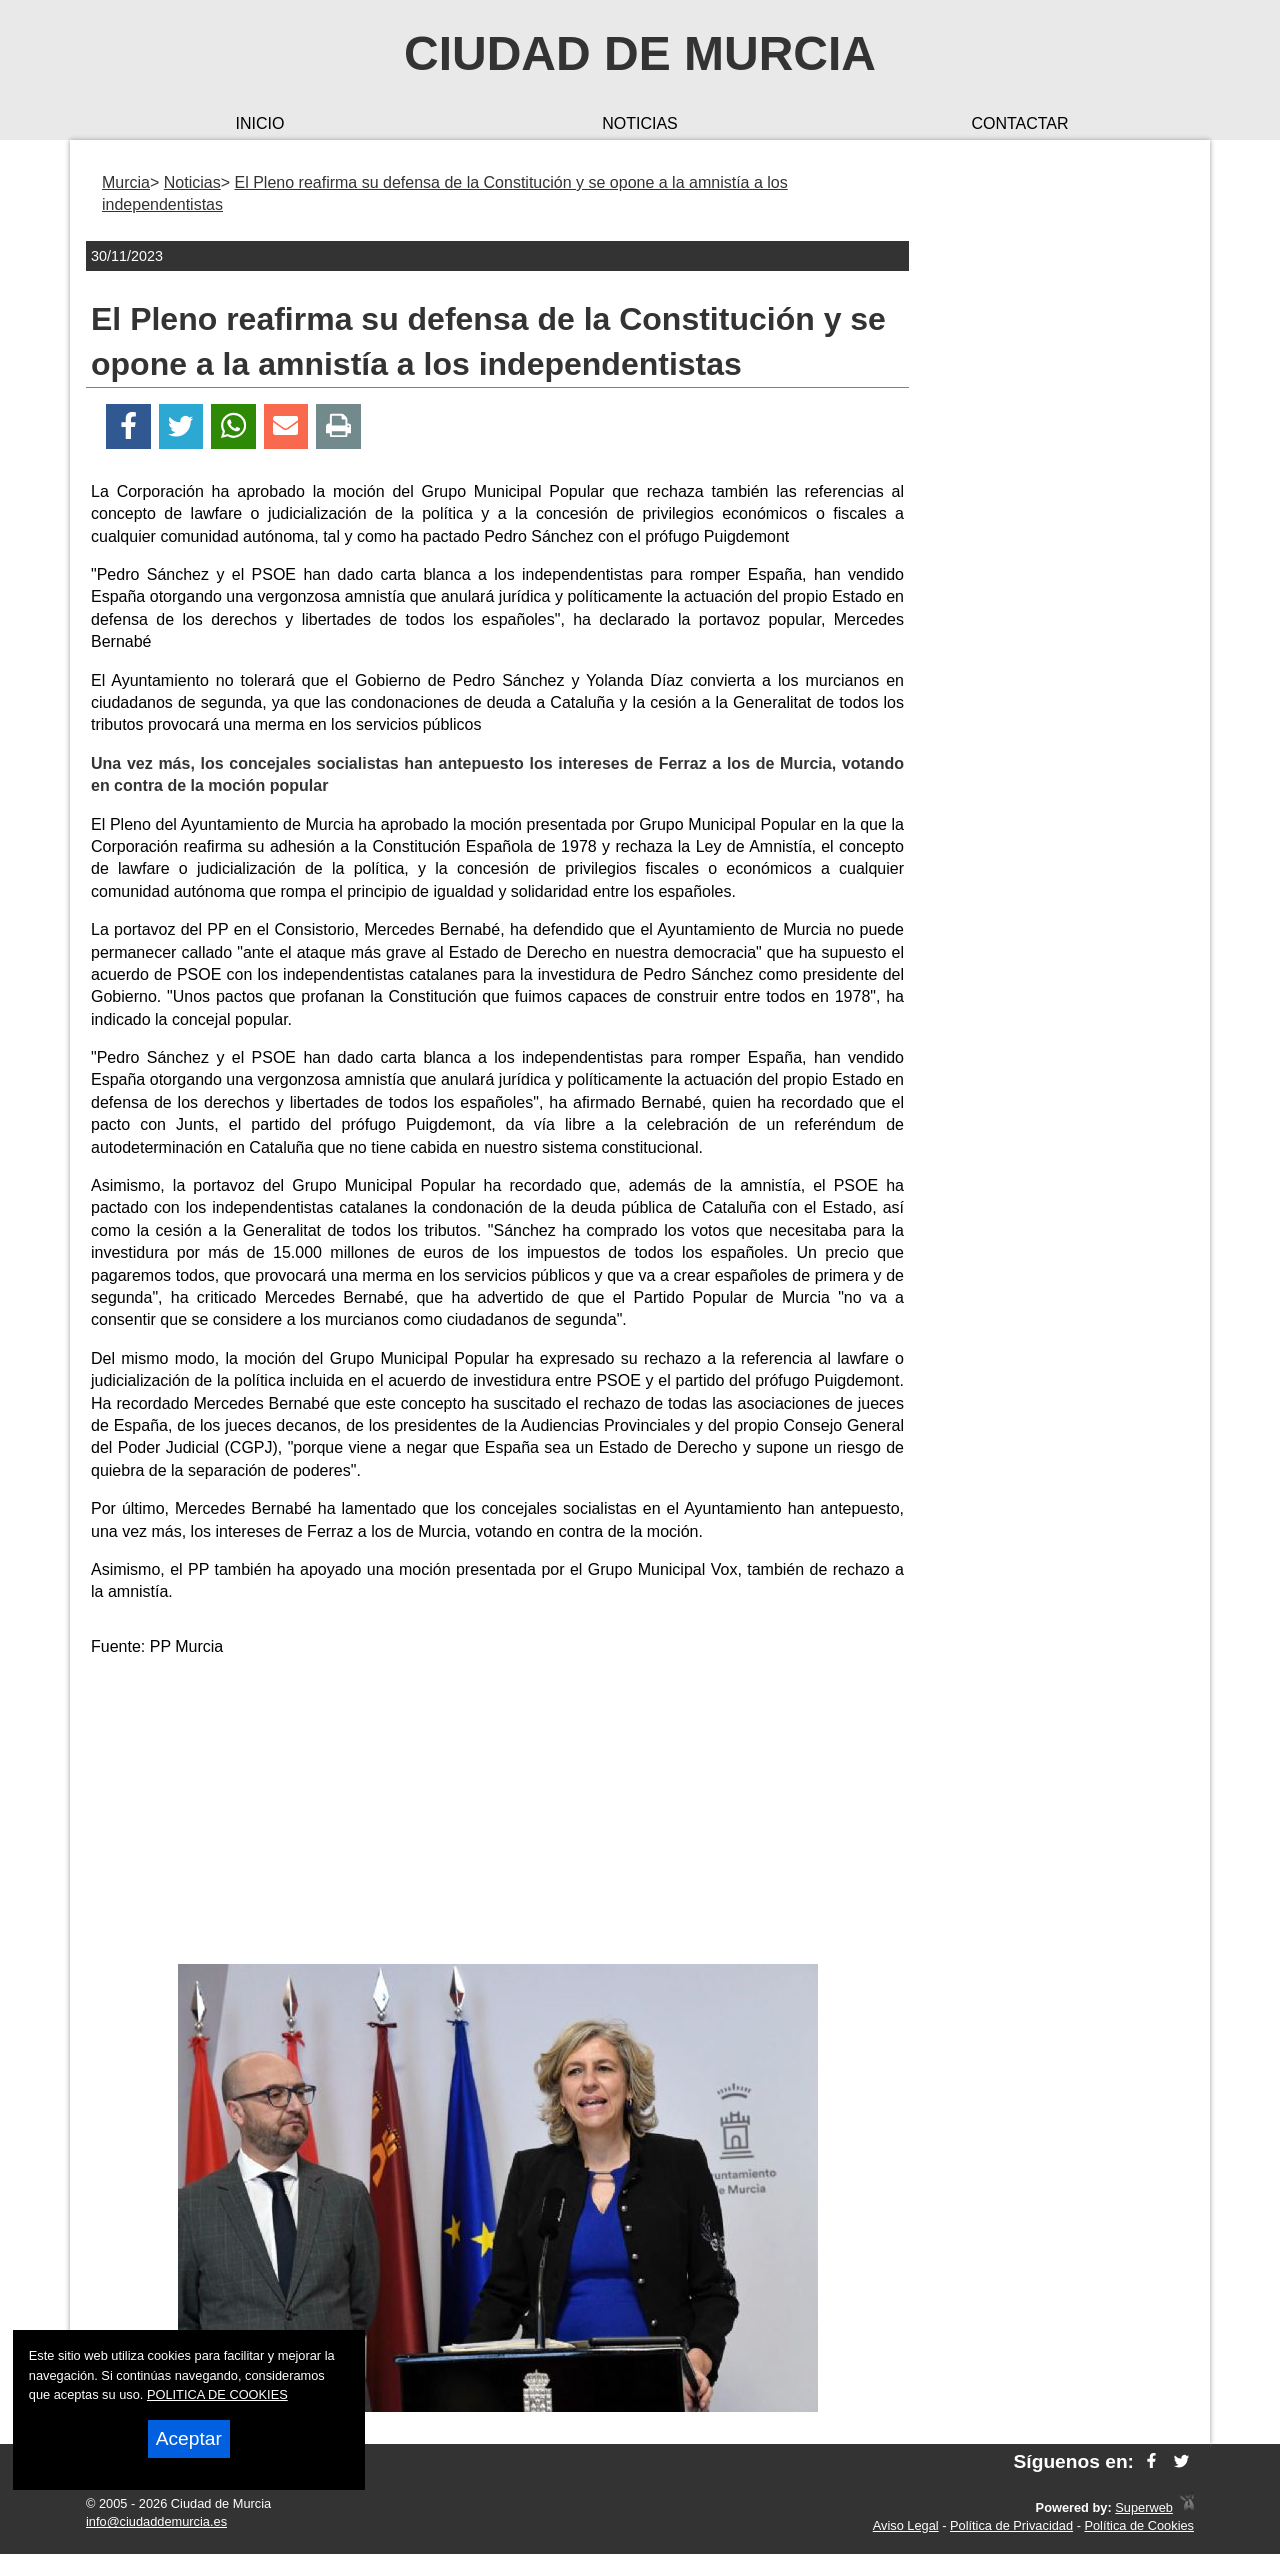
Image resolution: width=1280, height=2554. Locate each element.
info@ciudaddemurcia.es (156, 2521)
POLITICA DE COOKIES (217, 2394)
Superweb (1144, 2507)
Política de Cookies (1139, 2525)
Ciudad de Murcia (640, 53)
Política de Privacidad (1011, 2525)
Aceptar (189, 2438)
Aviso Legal (906, 2525)
